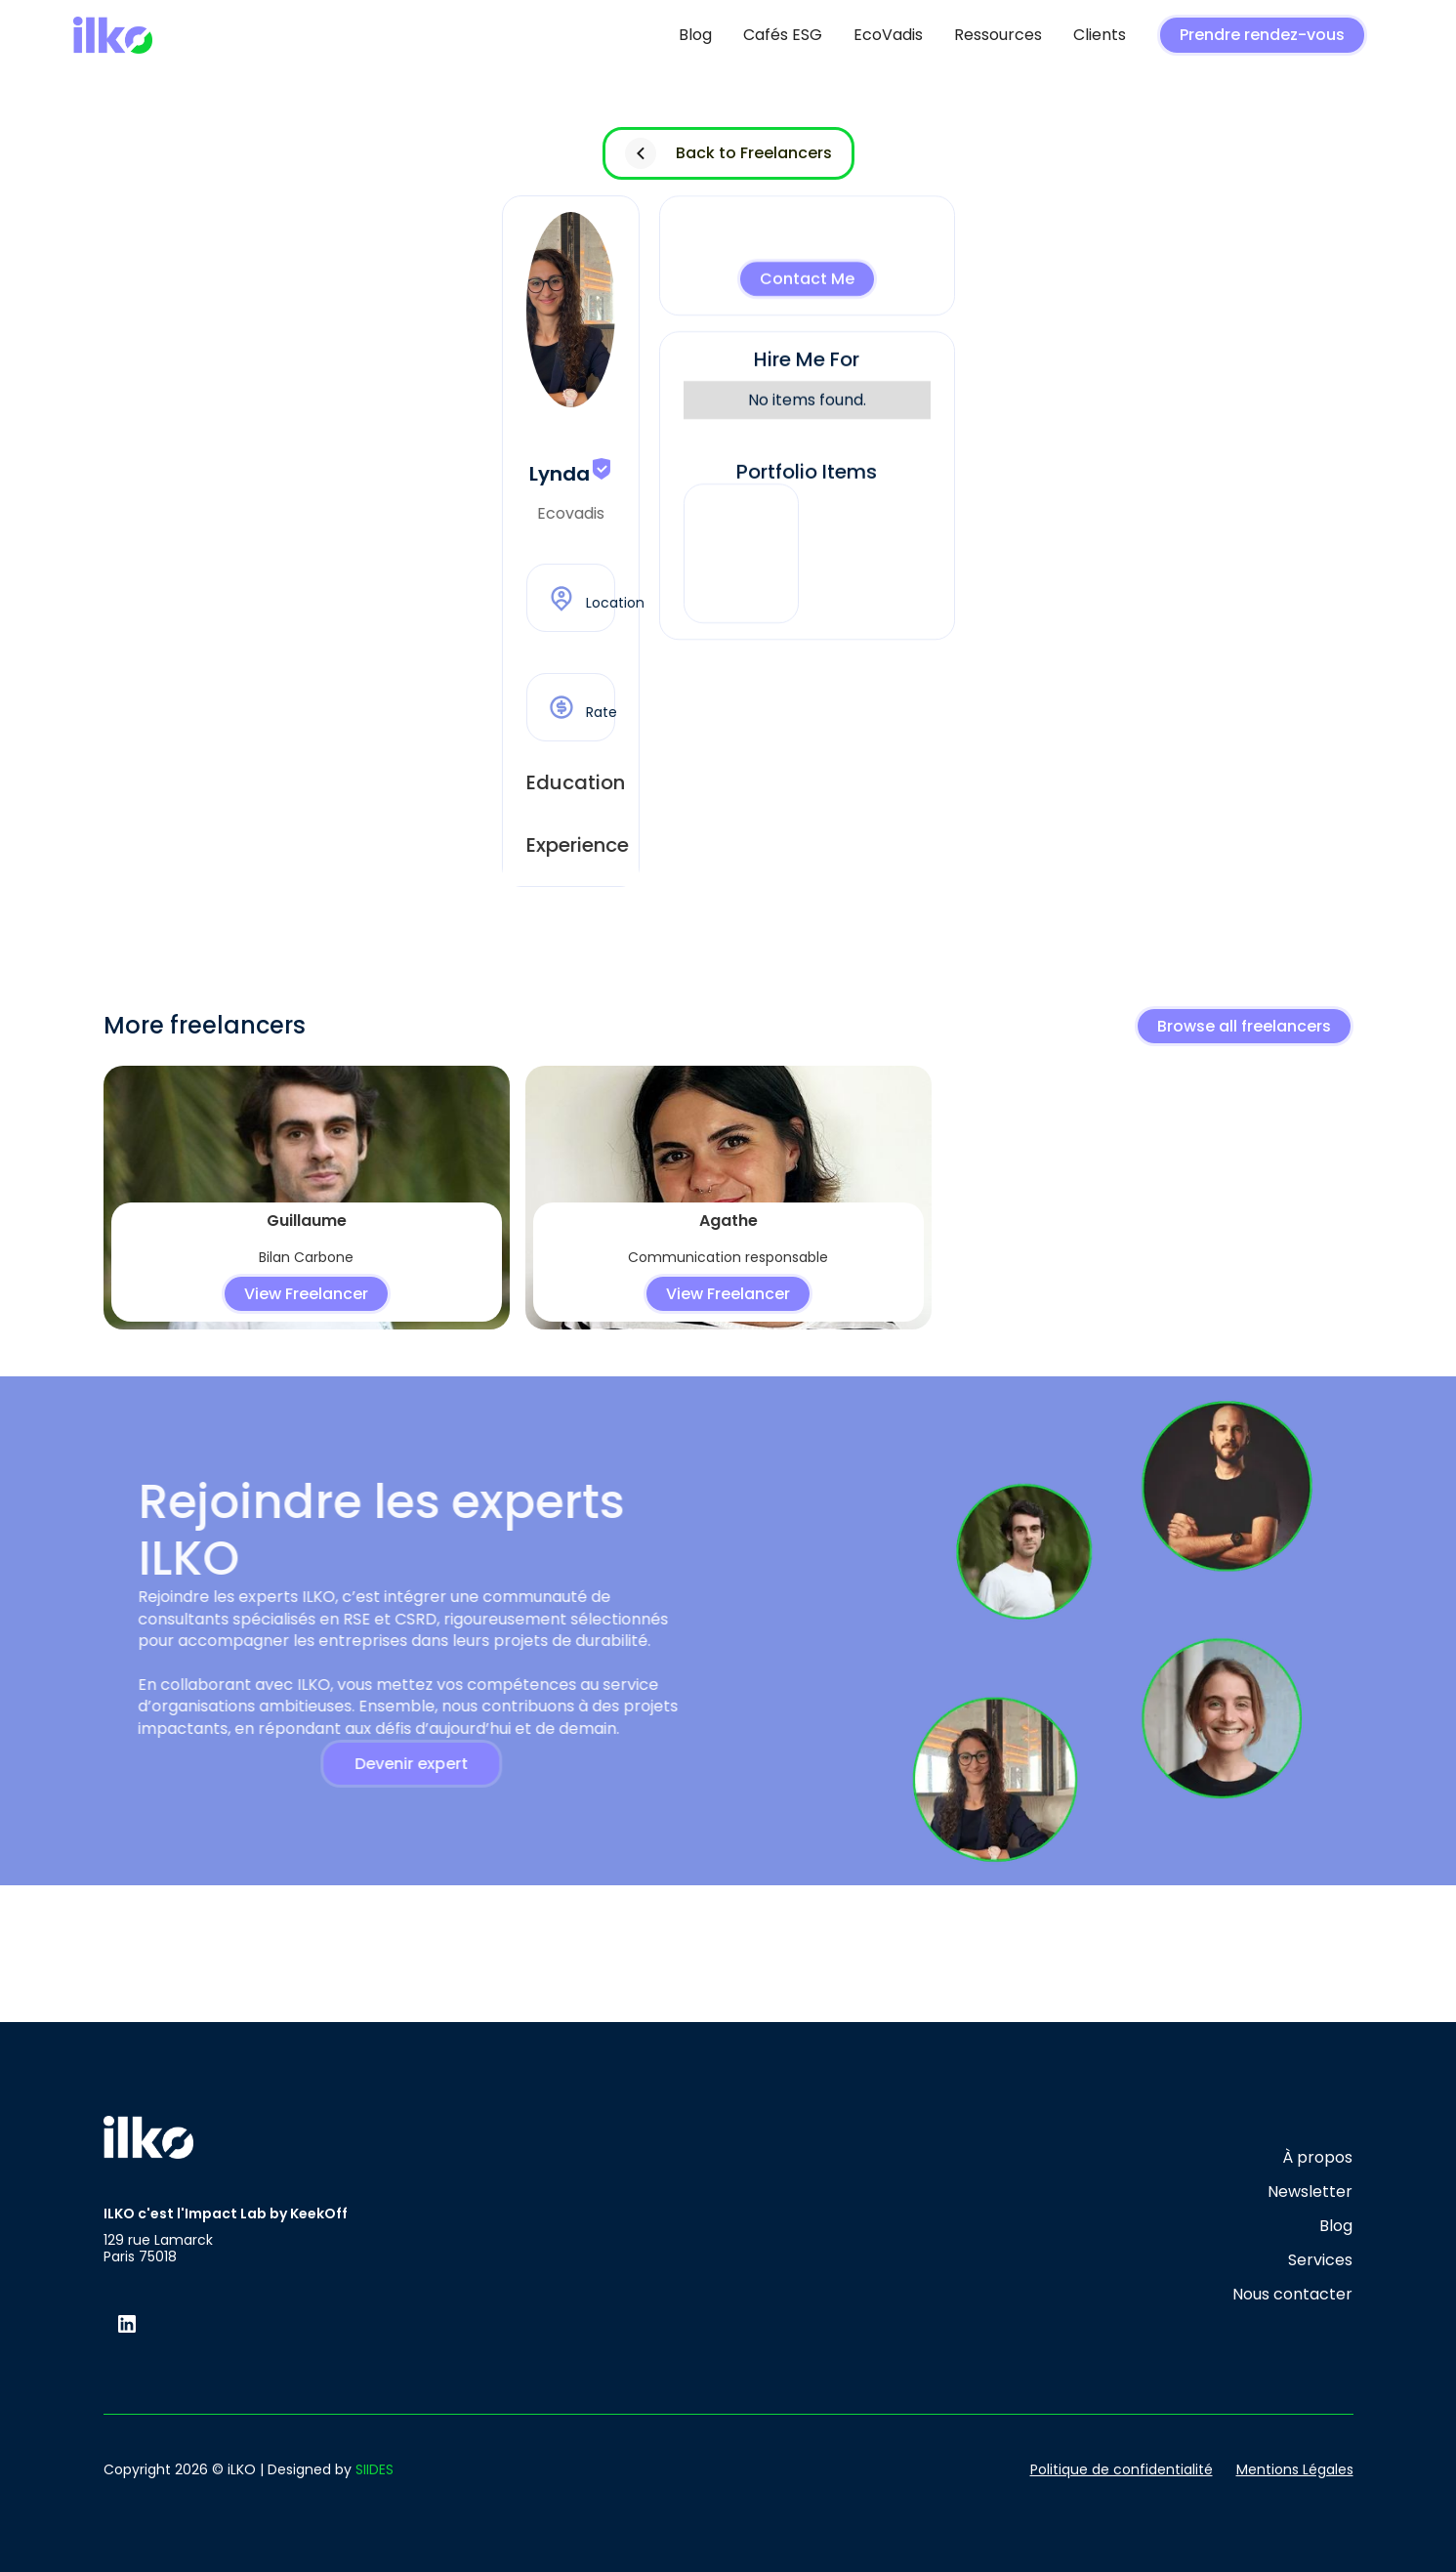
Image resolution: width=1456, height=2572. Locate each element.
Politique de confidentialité (1121, 2470)
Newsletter (1310, 2191)
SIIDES (374, 2469)
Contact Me (807, 281)
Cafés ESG (782, 34)
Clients (1099, 34)
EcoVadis (888, 34)
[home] (112, 36)
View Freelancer (306, 1294)
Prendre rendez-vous (1262, 34)
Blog (695, 34)
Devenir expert (396, 1763)
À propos (1317, 2157)
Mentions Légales (1294, 2470)
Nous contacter (1292, 2294)
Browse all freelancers (1244, 1026)
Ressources (998, 34)
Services (1320, 2260)
